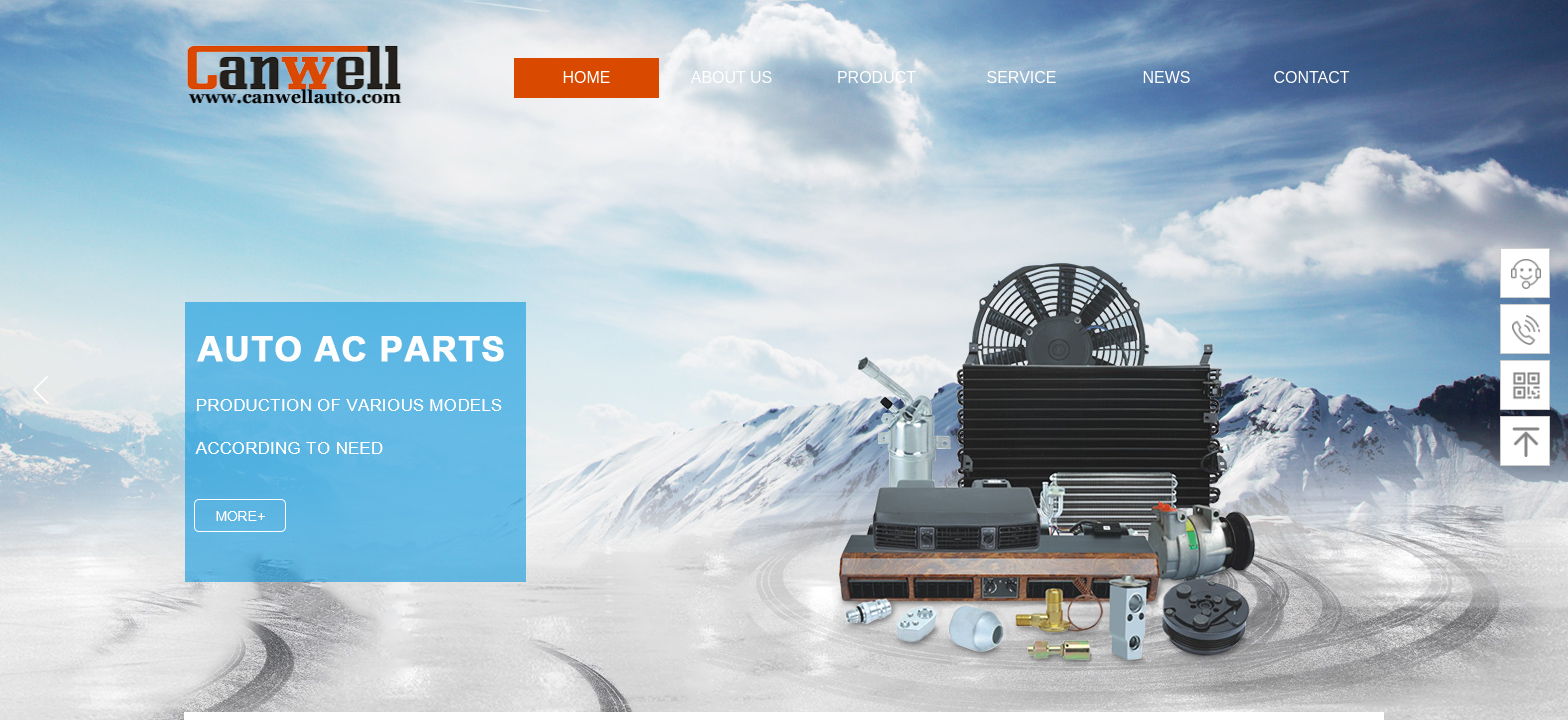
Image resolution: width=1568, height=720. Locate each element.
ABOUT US (732, 77)
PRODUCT (876, 77)
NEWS (1167, 77)
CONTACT (1311, 77)
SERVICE (1022, 77)
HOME (587, 77)
